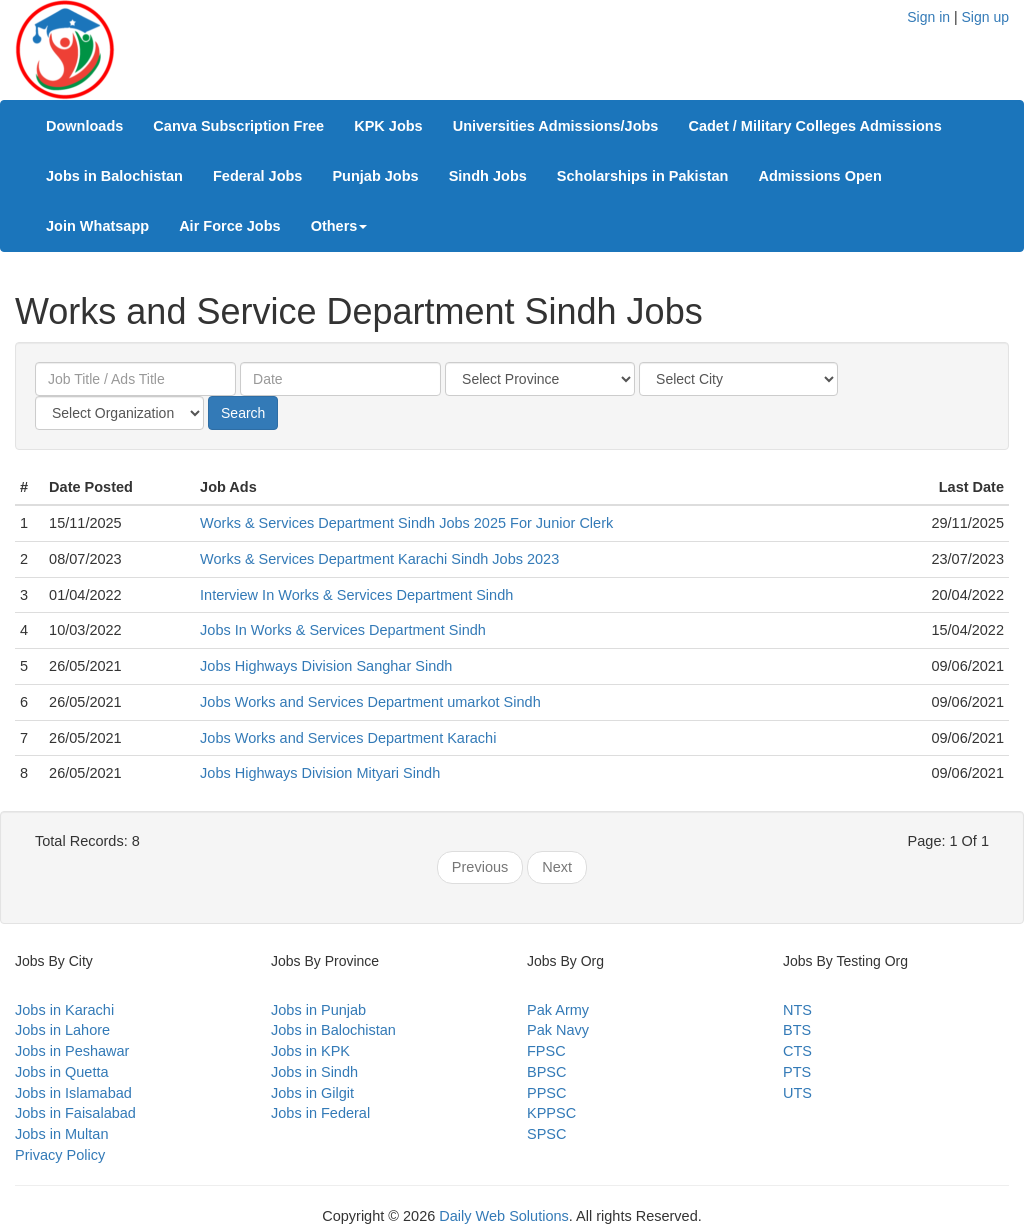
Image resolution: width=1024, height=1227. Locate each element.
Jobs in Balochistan (114, 176)
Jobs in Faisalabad (75, 1113)
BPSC (547, 1072)
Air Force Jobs (230, 226)
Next (557, 867)
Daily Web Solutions (504, 1216)
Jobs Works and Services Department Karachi (348, 738)
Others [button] (339, 226)
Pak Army (558, 1010)
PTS (797, 1072)
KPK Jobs (388, 126)
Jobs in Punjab (318, 1010)
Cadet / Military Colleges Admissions (814, 126)
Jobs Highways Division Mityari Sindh (320, 773)
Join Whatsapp (97, 226)
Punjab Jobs (375, 176)
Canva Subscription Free (238, 126)
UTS (797, 1093)
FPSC (546, 1051)
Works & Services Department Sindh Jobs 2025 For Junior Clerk (406, 523)
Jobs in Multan (62, 1134)
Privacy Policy (60, 1155)
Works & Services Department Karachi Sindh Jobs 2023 (379, 559)
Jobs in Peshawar (72, 1051)
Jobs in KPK (310, 1051)
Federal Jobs (257, 176)
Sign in (928, 17)
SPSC (547, 1134)
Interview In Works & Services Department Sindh (356, 595)
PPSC (547, 1093)
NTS (797, 1010)
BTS (797, 1030)
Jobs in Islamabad (73, 1093)
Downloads (84, 126)
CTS (797, 1051)
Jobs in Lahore (62, 1030)
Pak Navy (558, 1030)
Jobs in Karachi (64, 1010)
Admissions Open (819, 176)
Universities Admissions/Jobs (556, 126)
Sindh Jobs (488, 176)
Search (243, 413)
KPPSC (551, 1113)
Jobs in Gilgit (312, 1093)
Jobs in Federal (320, 1113)
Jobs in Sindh (314, 1072)
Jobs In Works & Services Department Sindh (343, 630)
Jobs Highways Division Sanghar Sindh (326, 666)
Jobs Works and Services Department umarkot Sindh (370, 702)
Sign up (985, 17)
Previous (480, 867)
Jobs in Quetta (62, 1072)
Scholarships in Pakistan (643, 176)
